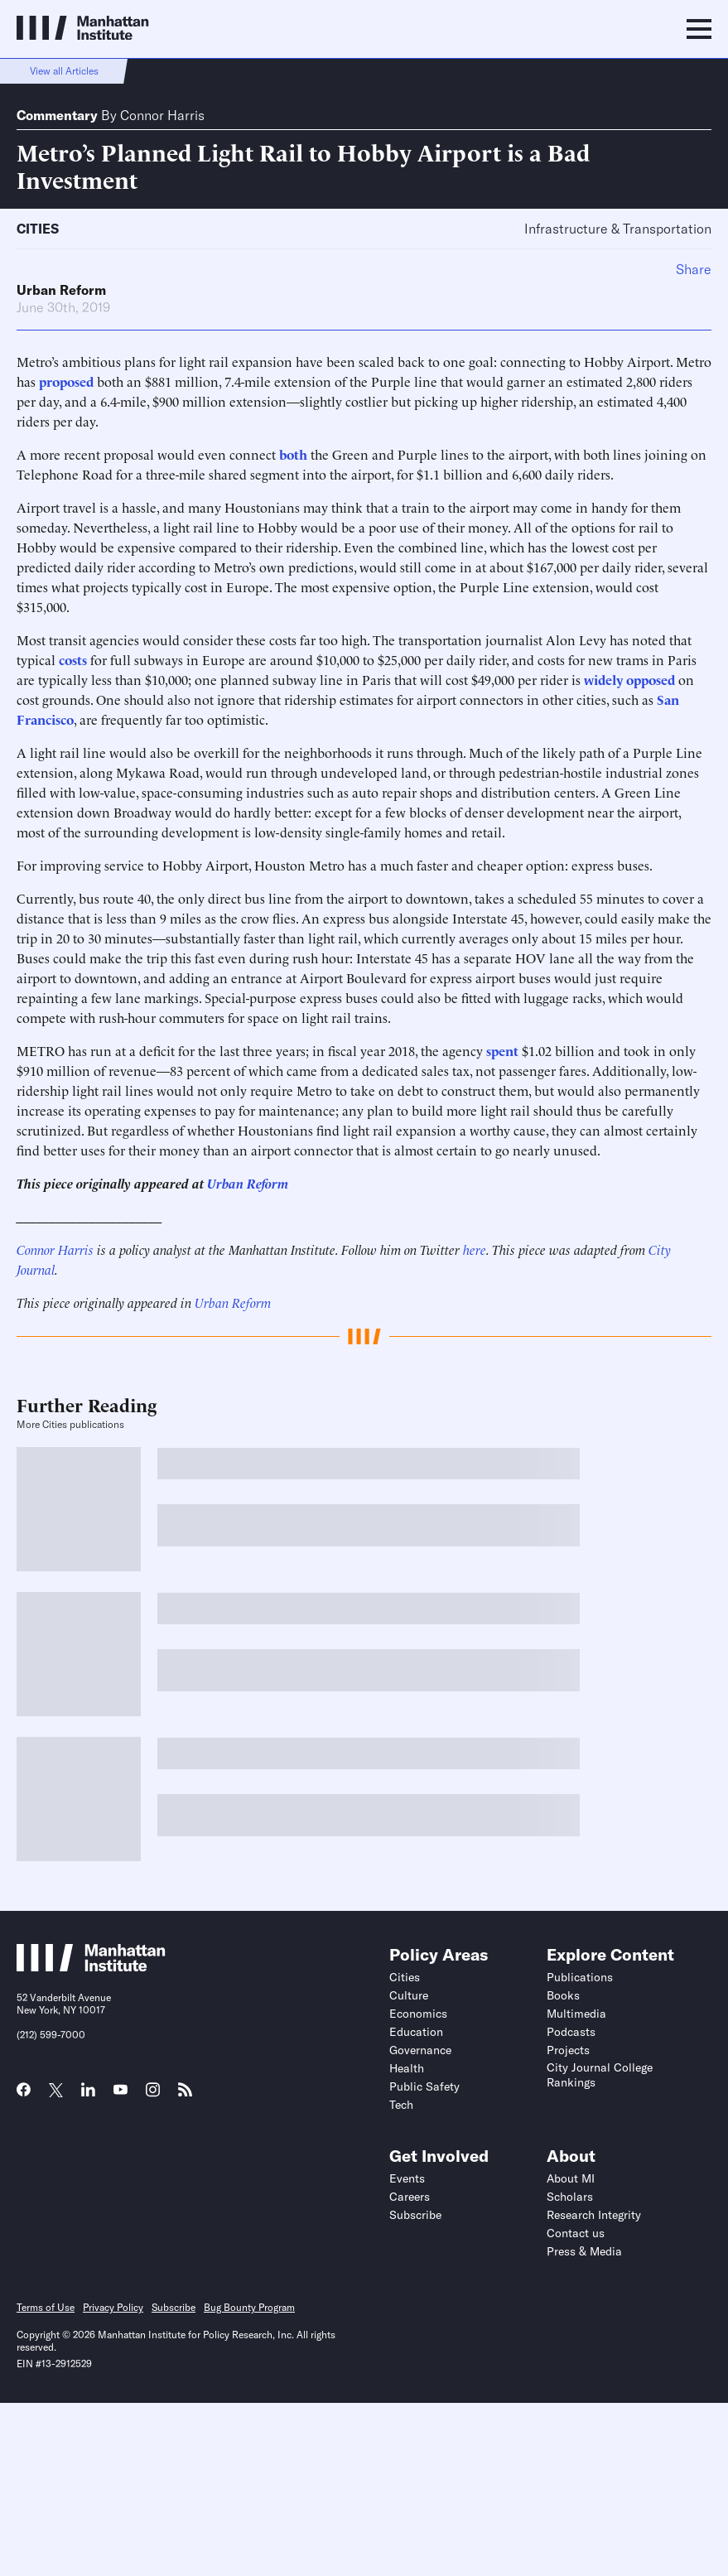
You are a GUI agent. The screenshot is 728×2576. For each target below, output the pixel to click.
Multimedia (576, 2013)
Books (563, 1995)
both (293, 454)
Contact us (576, 2233)
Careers (409, 2196)
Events (407, 2178)
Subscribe (415, 2214)
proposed (66, 381)
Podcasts (571, 2031)
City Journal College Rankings (600, 2075)
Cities (38, 228)
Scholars (570, 2196)
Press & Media (584, 2251)
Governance (420, 2050)
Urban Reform (61, 289)
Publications (580, 1977)
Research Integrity (594, 2214)
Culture (408, 1995)
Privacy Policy (113, 2307)
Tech (401, 2104)
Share (693, 269)
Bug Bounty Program (249, 2307)
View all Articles (64, 71)
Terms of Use (46, 2307)
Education (416, 2031)
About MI (571, 2178)
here (474, 1249)
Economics (418, 2013)
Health (406, 2068)
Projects (568, 2050)
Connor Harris (162, 115)
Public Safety (424, 2086)
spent (502, 1050)
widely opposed (629, 679)
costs (73, 659)
